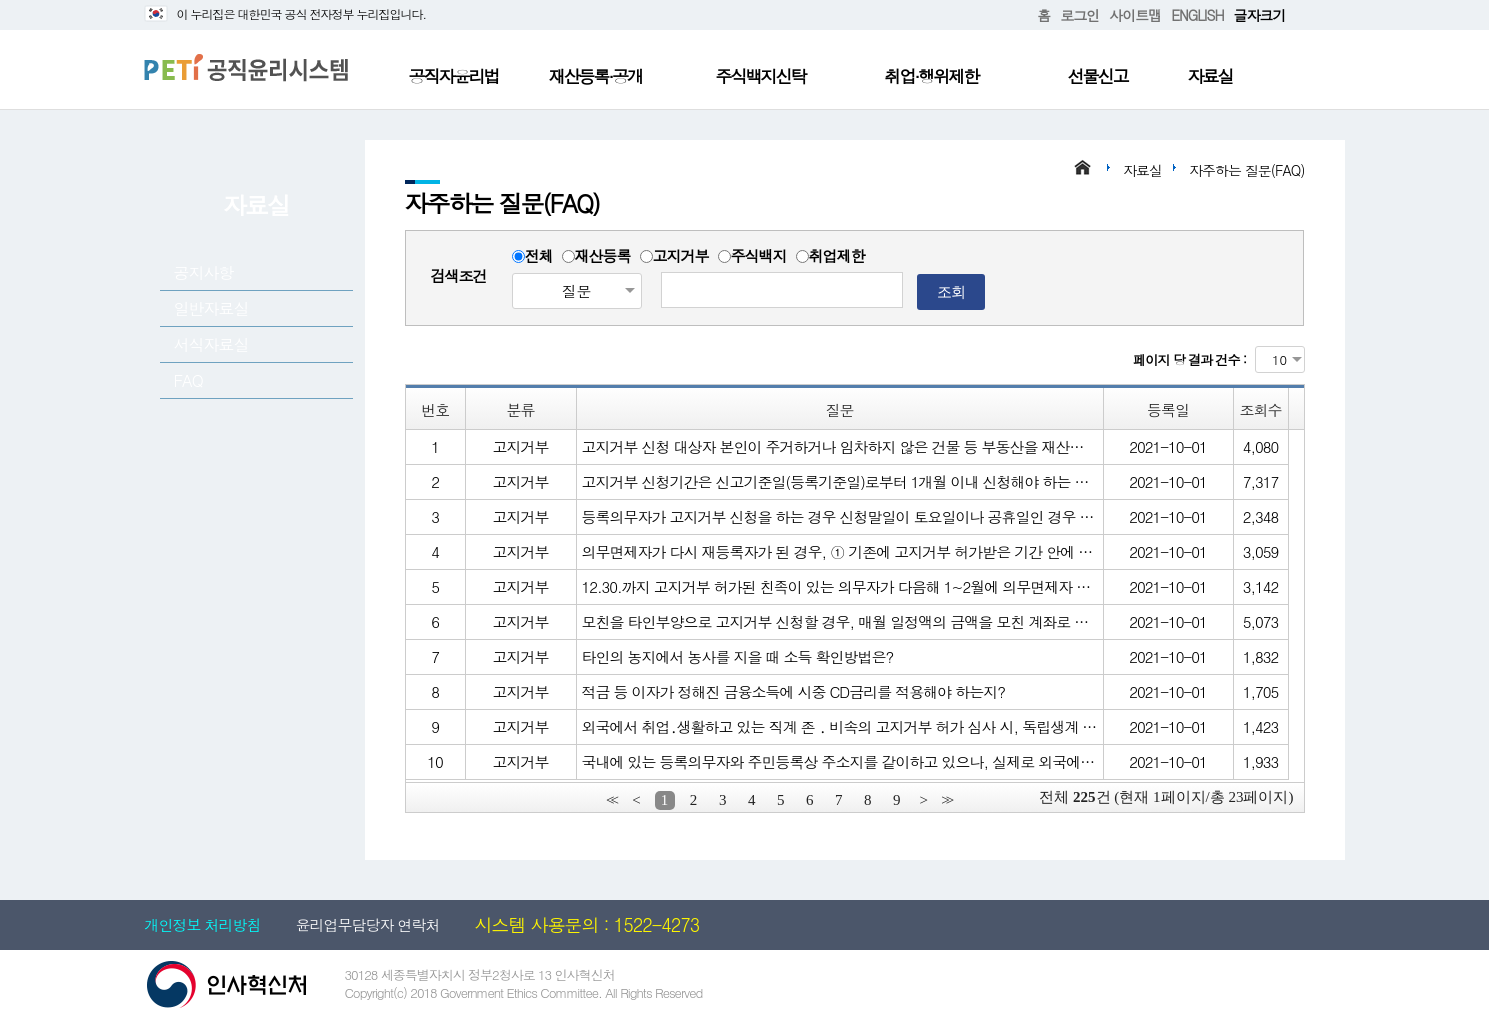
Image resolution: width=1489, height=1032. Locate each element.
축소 (1317, 15)
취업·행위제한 (932, 76)
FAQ (188, 380)
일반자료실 (211, 308)
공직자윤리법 (454, 76)
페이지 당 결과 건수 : (1189, 359)
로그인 (1079, 15)
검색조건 (459, 276)
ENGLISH (1197, 15)
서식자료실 (211, 344)
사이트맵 (1135, 15)
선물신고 (1098, 76)
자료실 (1210, 76)
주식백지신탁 (761, 76)
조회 (951, 291)
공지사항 (204, 272)
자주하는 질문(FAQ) (1246, 170)
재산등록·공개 (596, 76)
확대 (1301, 15)
